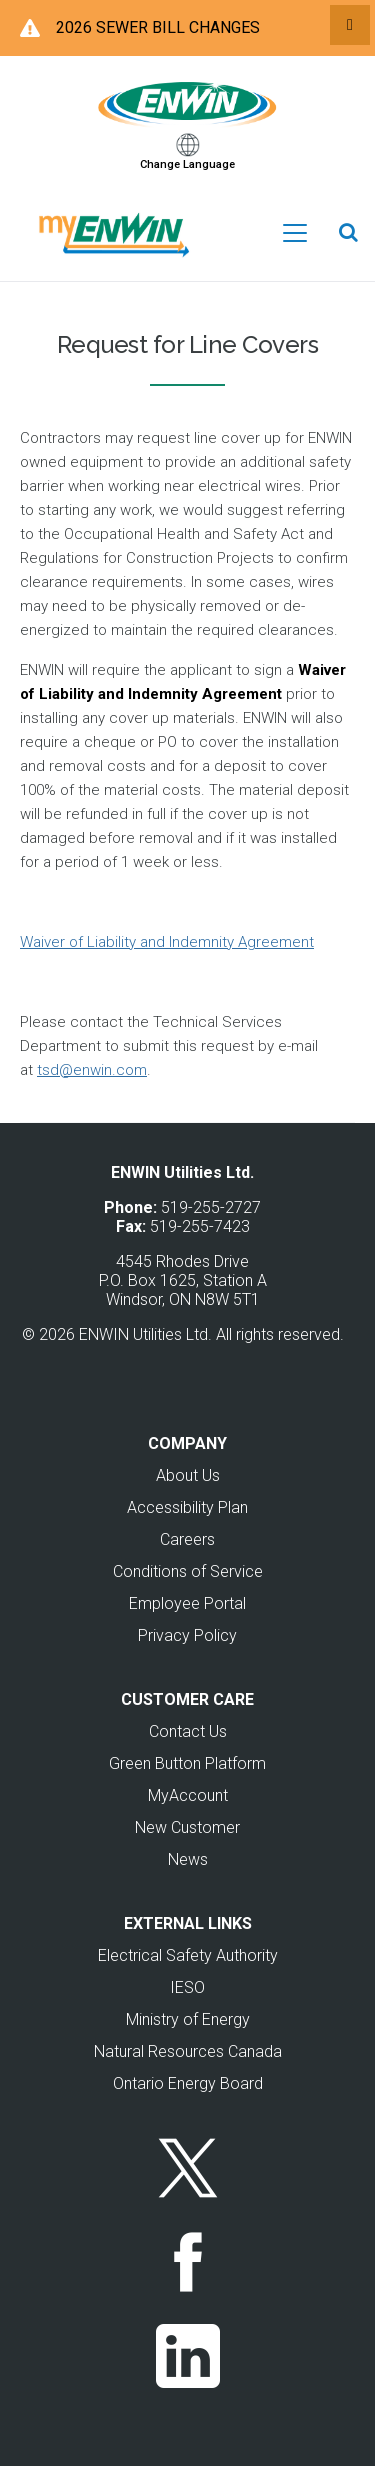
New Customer (187, 1827)
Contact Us (188, 1731)
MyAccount (188, 1795)
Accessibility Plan (187, 1507)
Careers (187, 1539)
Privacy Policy (187, 1635)
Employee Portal (187, 1603)
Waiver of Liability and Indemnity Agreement (167, 942)
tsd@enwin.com (92, 1070)
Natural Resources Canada (188, 2051)
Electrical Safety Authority (188, 1955)
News (188, 1859)
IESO (187, 1987)
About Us (188, 1475)
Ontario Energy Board (188, 2083)
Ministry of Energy (188, 2019)
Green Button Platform (187, 1763)
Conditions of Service (188, 1571)
